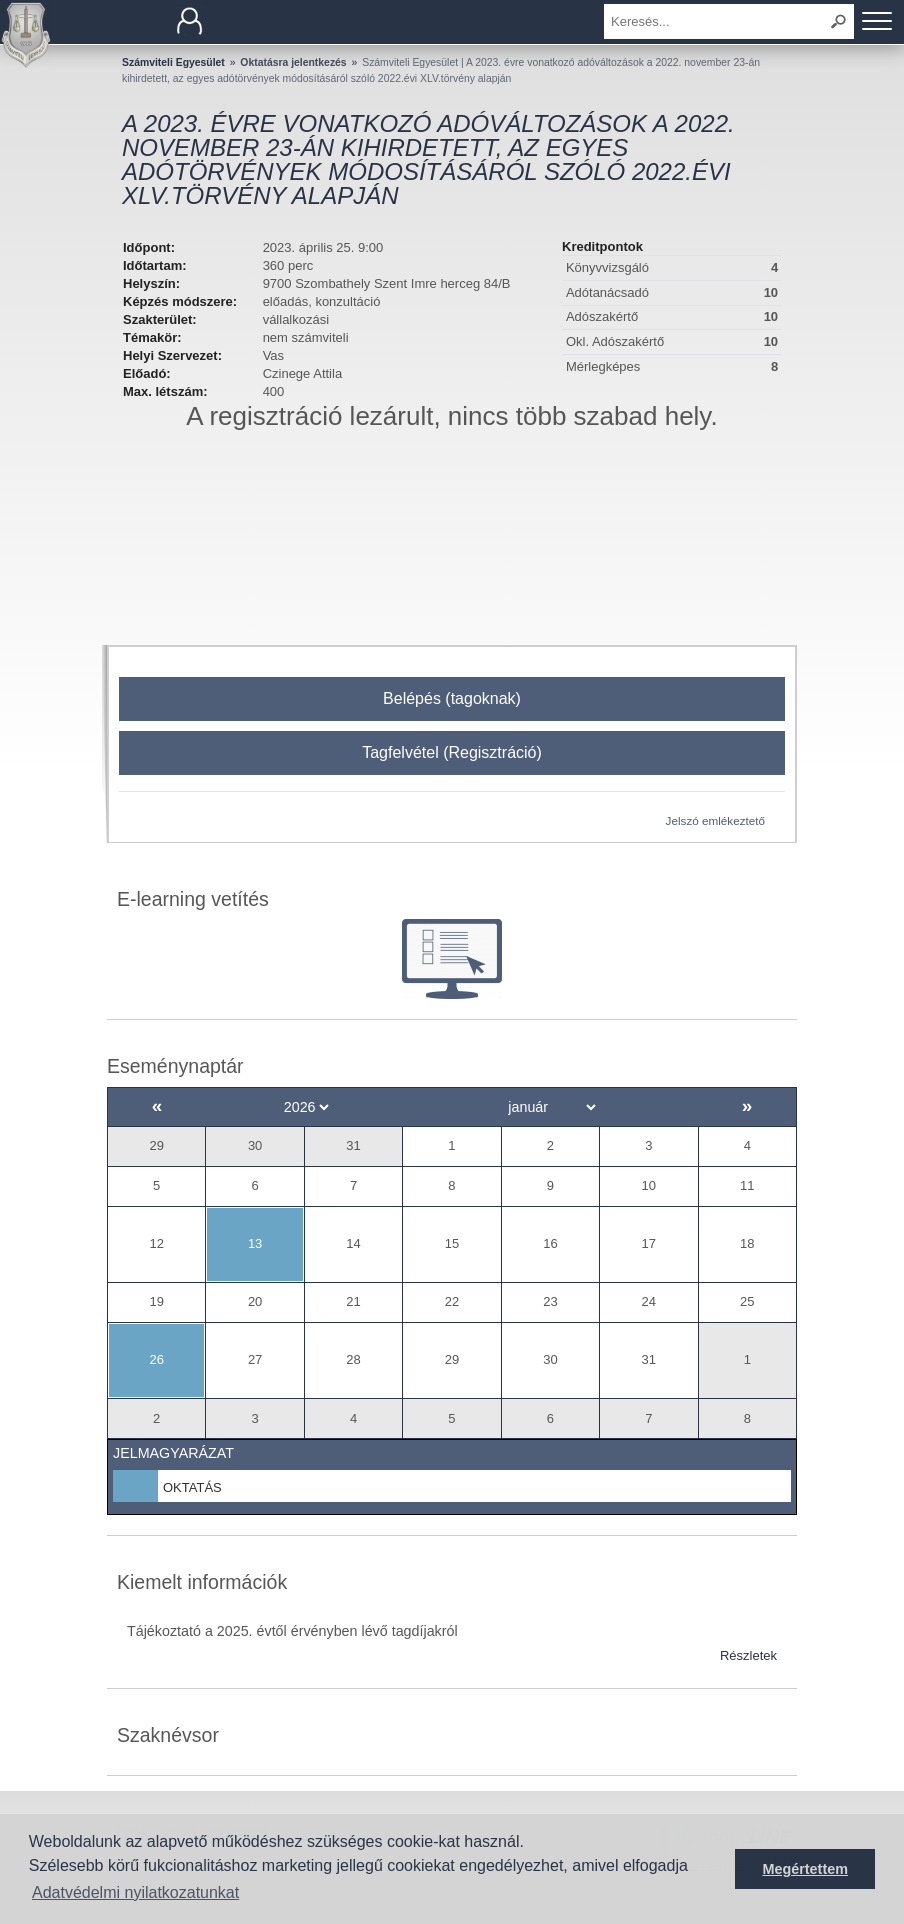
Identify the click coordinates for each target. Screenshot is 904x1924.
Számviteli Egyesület (173, 62)
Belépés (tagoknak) (452, 698)
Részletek (748, 1655)
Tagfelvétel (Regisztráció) (452, 752)
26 (156, 1359)
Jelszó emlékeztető (715, 820)
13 (255, 1243)
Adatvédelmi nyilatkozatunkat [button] (135, 1892)
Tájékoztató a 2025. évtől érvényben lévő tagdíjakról (292, 1631)
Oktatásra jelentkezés (293, 62)
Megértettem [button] (805, 1869)
